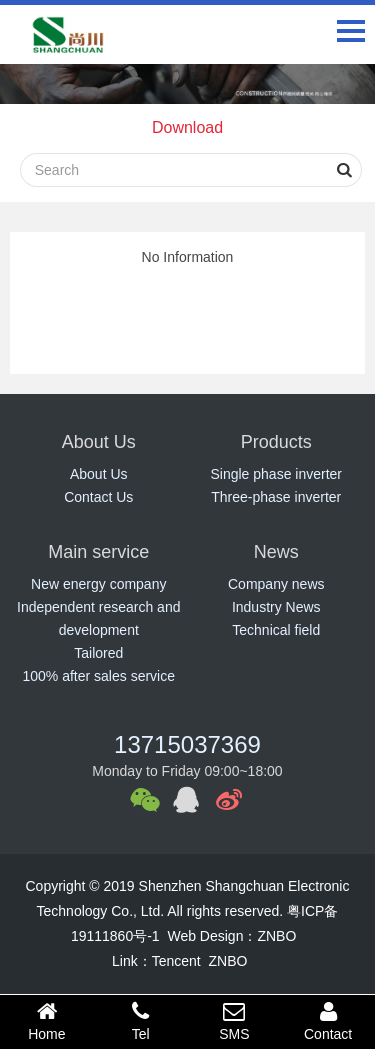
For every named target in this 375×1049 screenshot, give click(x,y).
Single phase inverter (276, 474)
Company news (276, 584)
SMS (235, 1021)
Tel (141, 1021)
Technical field (276, 630)
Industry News (276, 607)
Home (47, 1021)
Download (187, 127)
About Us (99, 474)
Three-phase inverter (276, 497)
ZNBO (276, 936)
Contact (328, 1021)
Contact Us (98, 497)
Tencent (176, 961)
